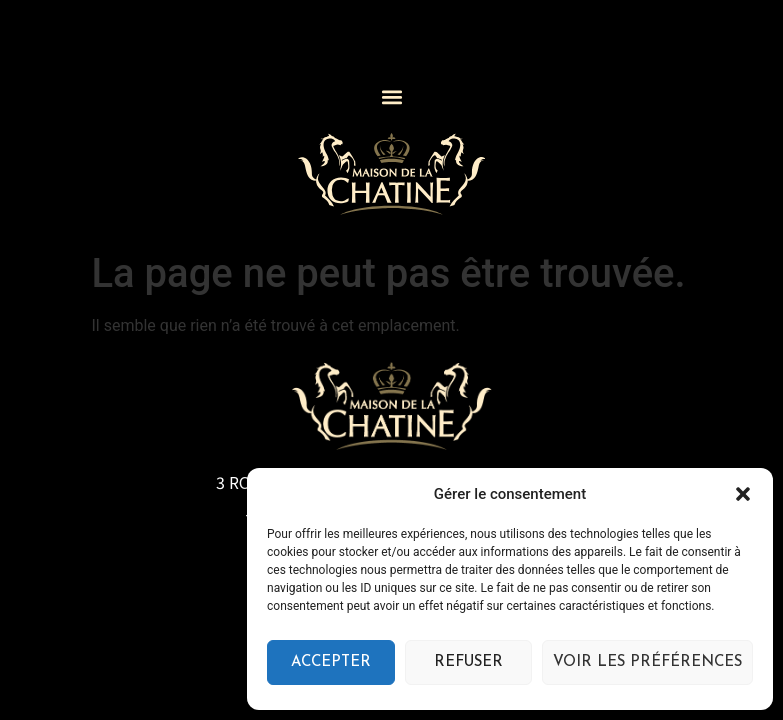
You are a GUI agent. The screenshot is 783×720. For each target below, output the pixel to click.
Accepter (331, 662)
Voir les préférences (647, 662)
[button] (743, 494)
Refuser (468, 662)
